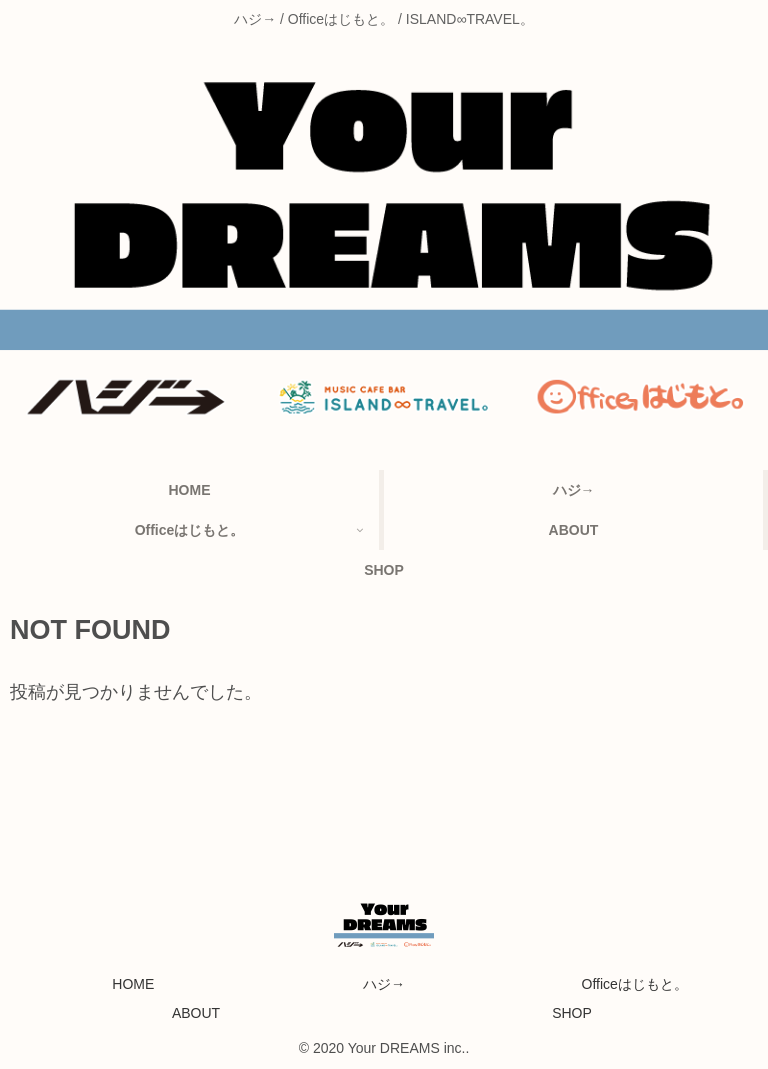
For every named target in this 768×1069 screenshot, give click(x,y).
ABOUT (196, 1013)
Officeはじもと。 (635, 984)
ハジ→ (384, 984)
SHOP (572, 1013)
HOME (133, 984)
